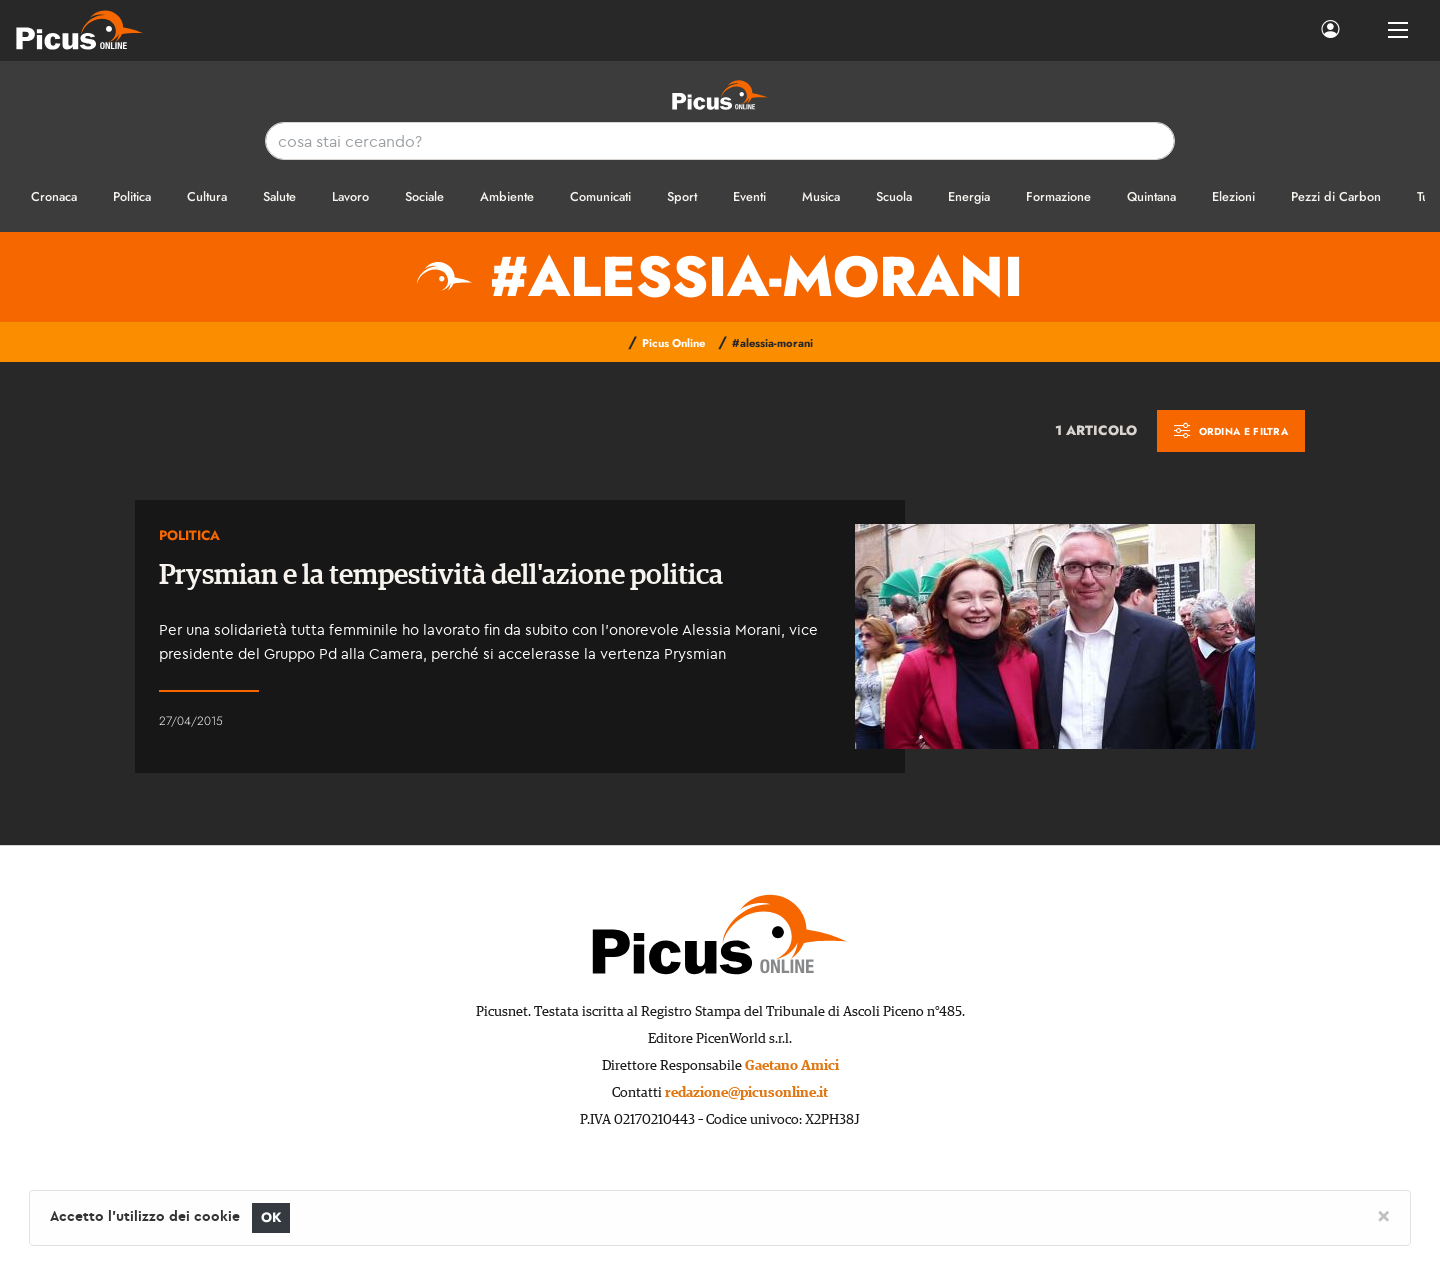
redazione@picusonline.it (746, 1093)
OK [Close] (271, 1217)
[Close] (1383, 1215)
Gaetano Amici (792, 1066)
